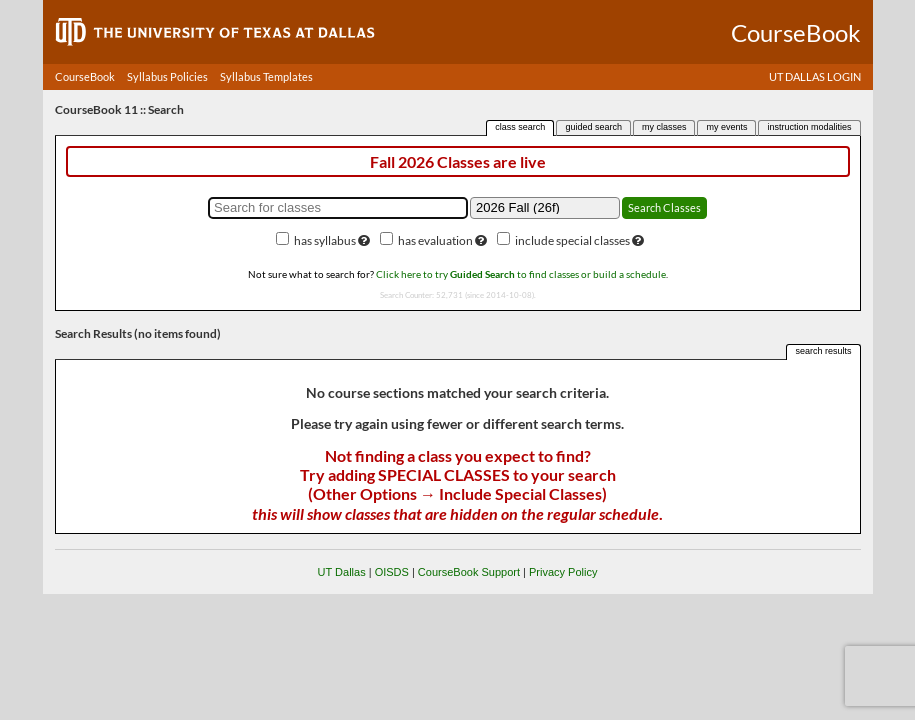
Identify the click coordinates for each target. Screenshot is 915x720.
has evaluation (435, 240)
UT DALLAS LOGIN (815, 76)
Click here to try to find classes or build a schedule (521, 274)
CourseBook (85, 76)
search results (823, 351)
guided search (593, 127)
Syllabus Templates (266, 76)
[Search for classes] (338, 208)
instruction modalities (809, 127)
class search (520, 127)
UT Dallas (342, 572)
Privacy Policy (563, 572)
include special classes (572, 240)
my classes (664, 127)
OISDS (392, 572)
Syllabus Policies (167, 76)
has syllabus (325, 240)
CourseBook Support (469, 572)
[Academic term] (545, 208)
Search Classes (664, 207)
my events (726, 127)
